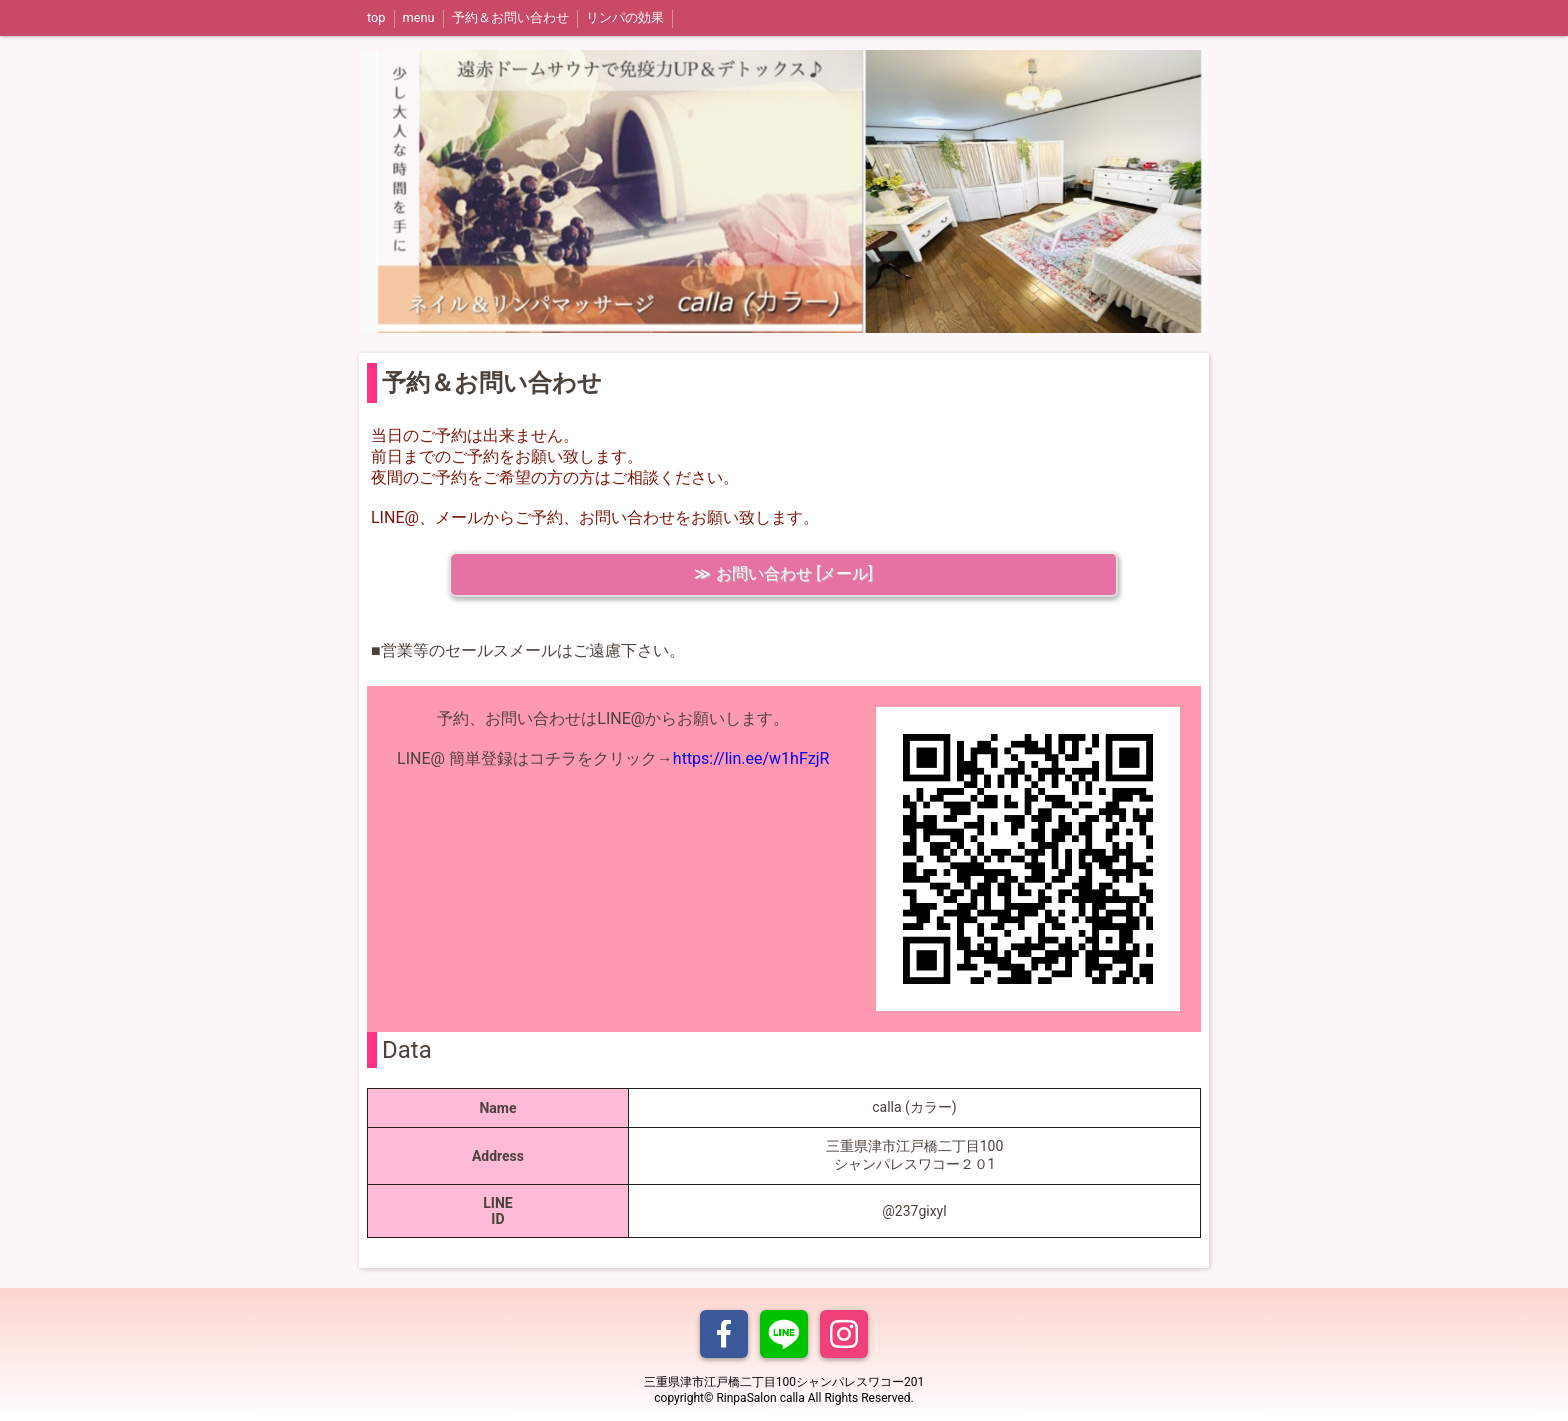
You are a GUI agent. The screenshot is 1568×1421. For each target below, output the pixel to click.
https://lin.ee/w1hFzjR (751, 758)
